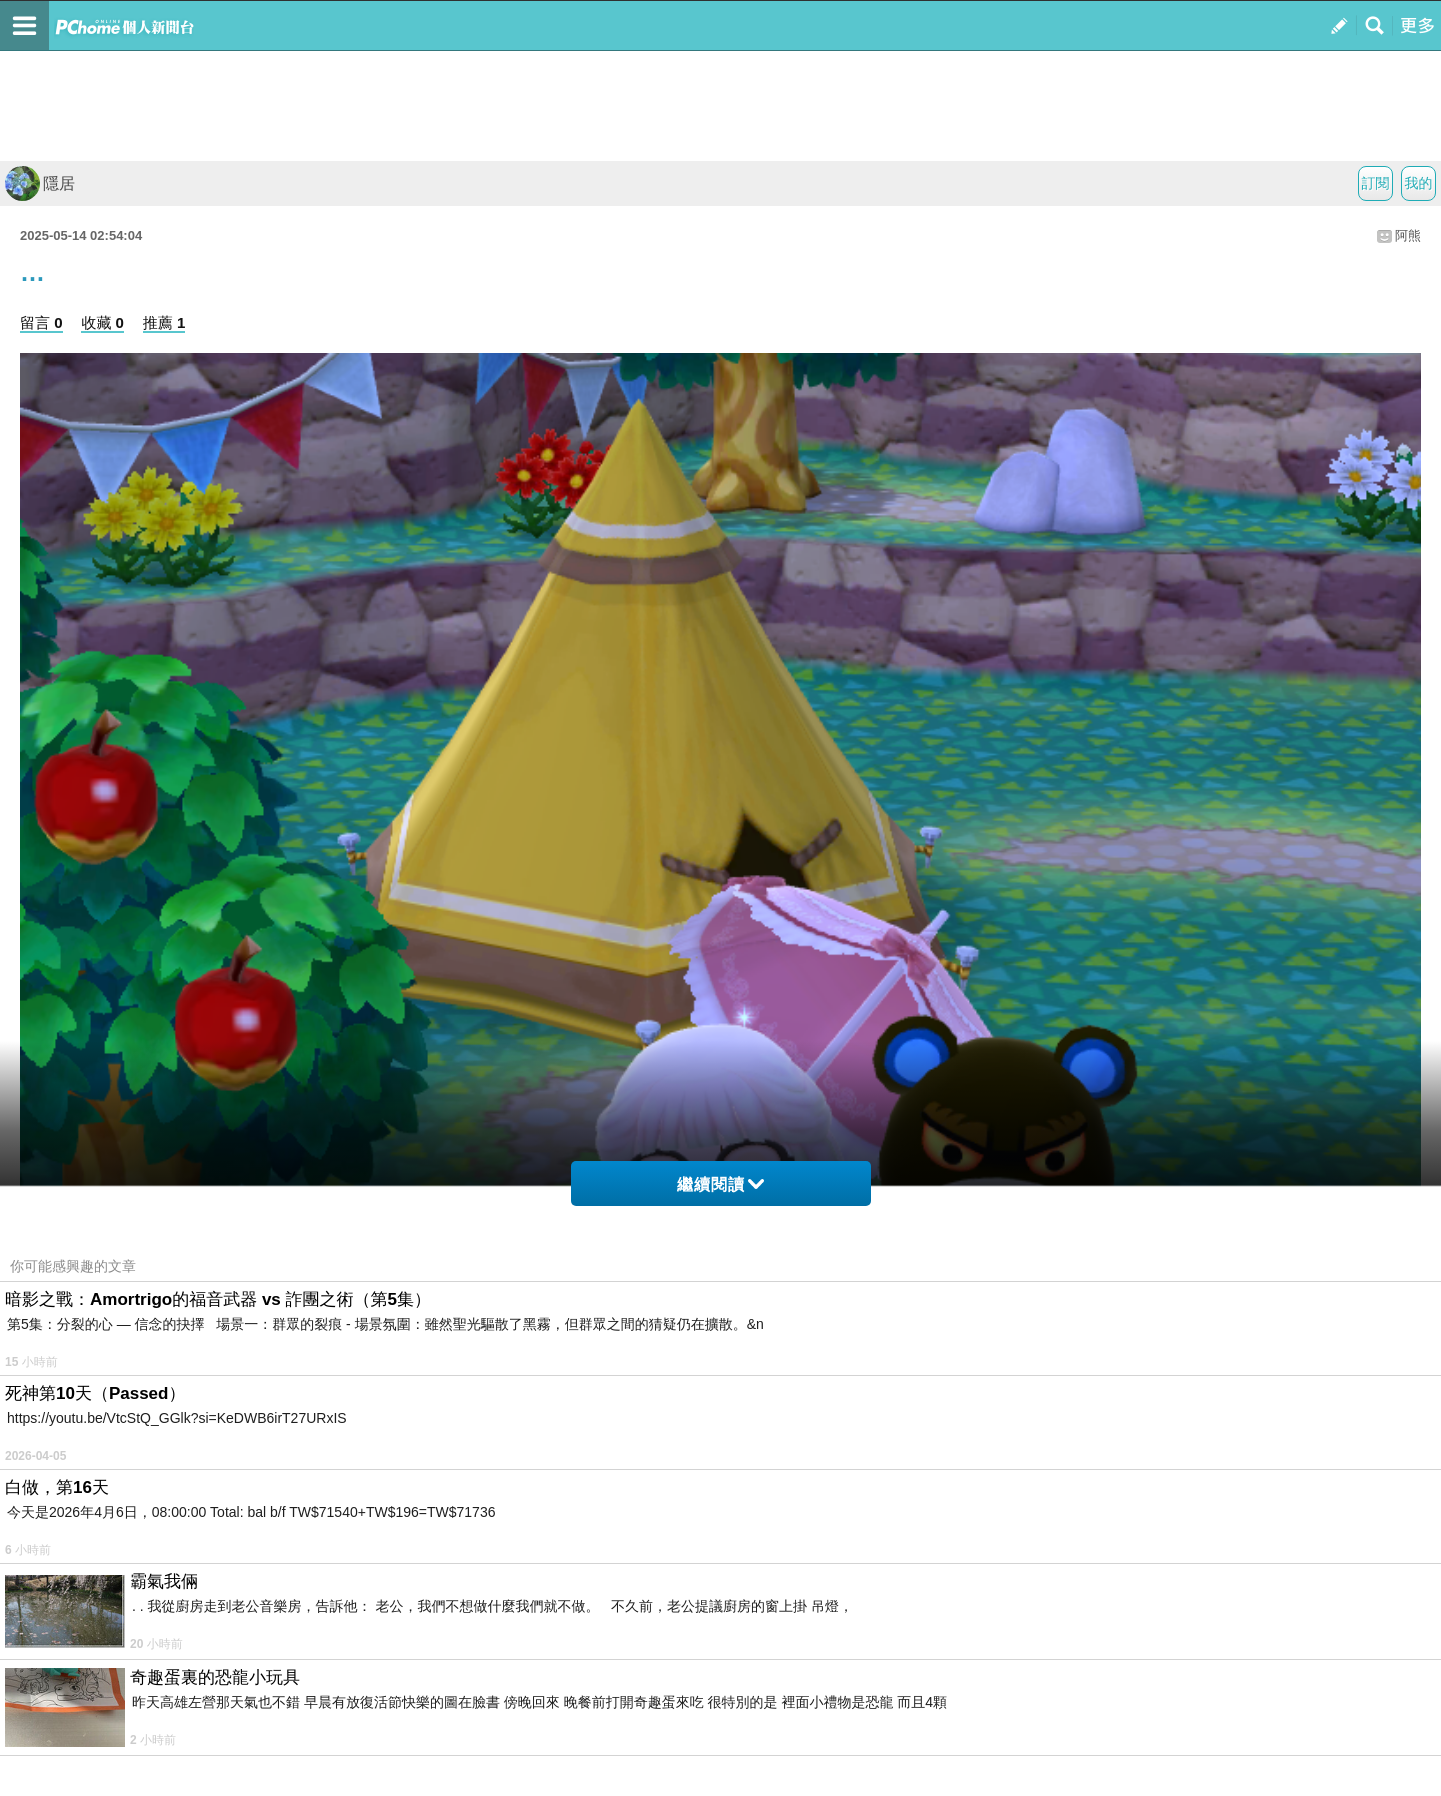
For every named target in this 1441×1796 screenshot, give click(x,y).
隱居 (40, 183)
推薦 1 (164, 322)
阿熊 (1408, 235)
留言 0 (41, 322)
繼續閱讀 (720, 1184)
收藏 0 (102, 322)
